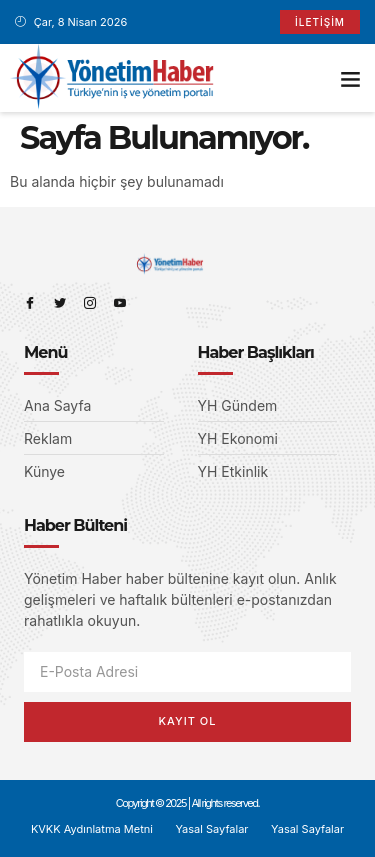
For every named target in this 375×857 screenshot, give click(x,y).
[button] (351, 78)
